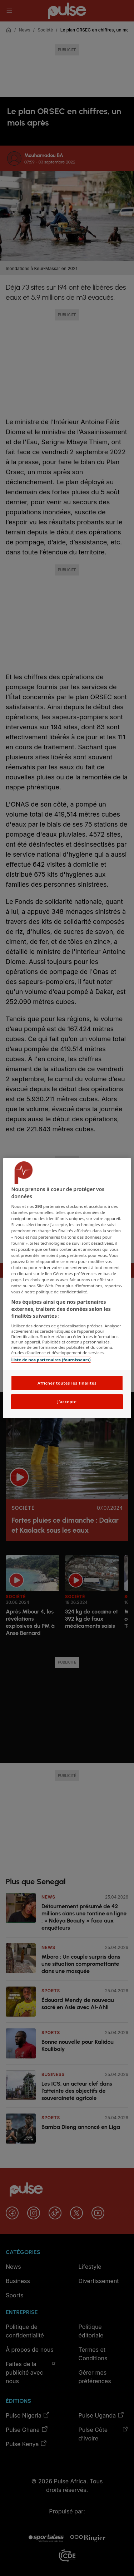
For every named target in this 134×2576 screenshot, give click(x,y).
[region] (66, 1288)
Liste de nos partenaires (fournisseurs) (50, 1359)
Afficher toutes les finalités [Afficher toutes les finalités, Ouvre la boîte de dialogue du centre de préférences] (67, 1383)
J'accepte (66, 1401)
